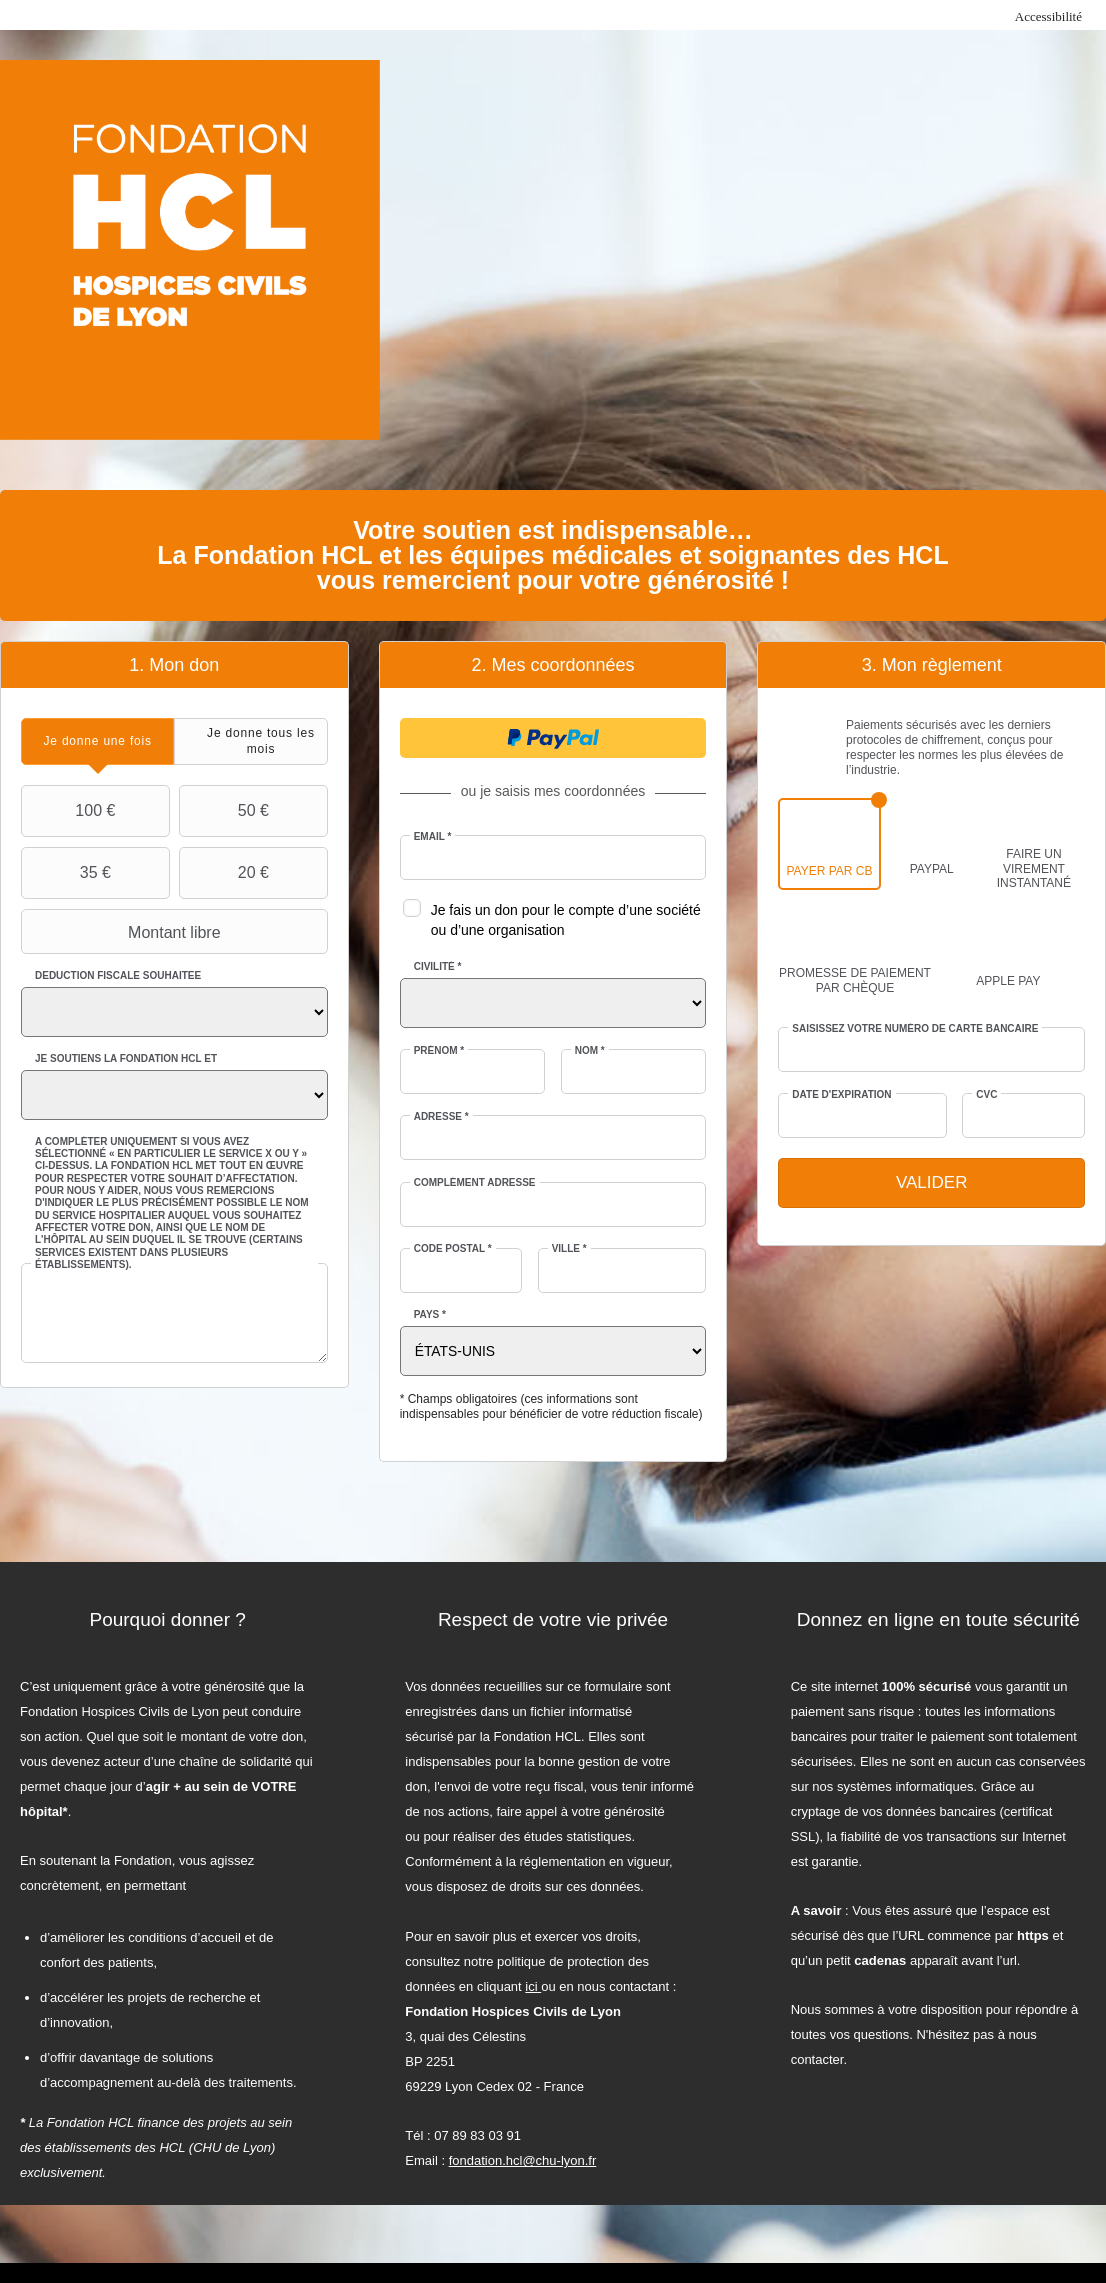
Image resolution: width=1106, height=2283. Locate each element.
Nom (590, 1050)
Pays (430, 1314)
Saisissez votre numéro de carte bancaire (915, 1028)
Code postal (453, 1248)
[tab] (97, 741)
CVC (986, 1094)
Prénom (439, 1050)
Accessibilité (1048, 16)
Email (433, 836)
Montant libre (123, 932)
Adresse (441, 1116)
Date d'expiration (841, 1094)
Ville (569, 1248)
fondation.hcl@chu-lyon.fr (523, 2160)
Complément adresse (475, 1182)
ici (533, 1986)
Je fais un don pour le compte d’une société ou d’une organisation (566, 920)
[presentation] (97, 741)
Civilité (438, 966)
